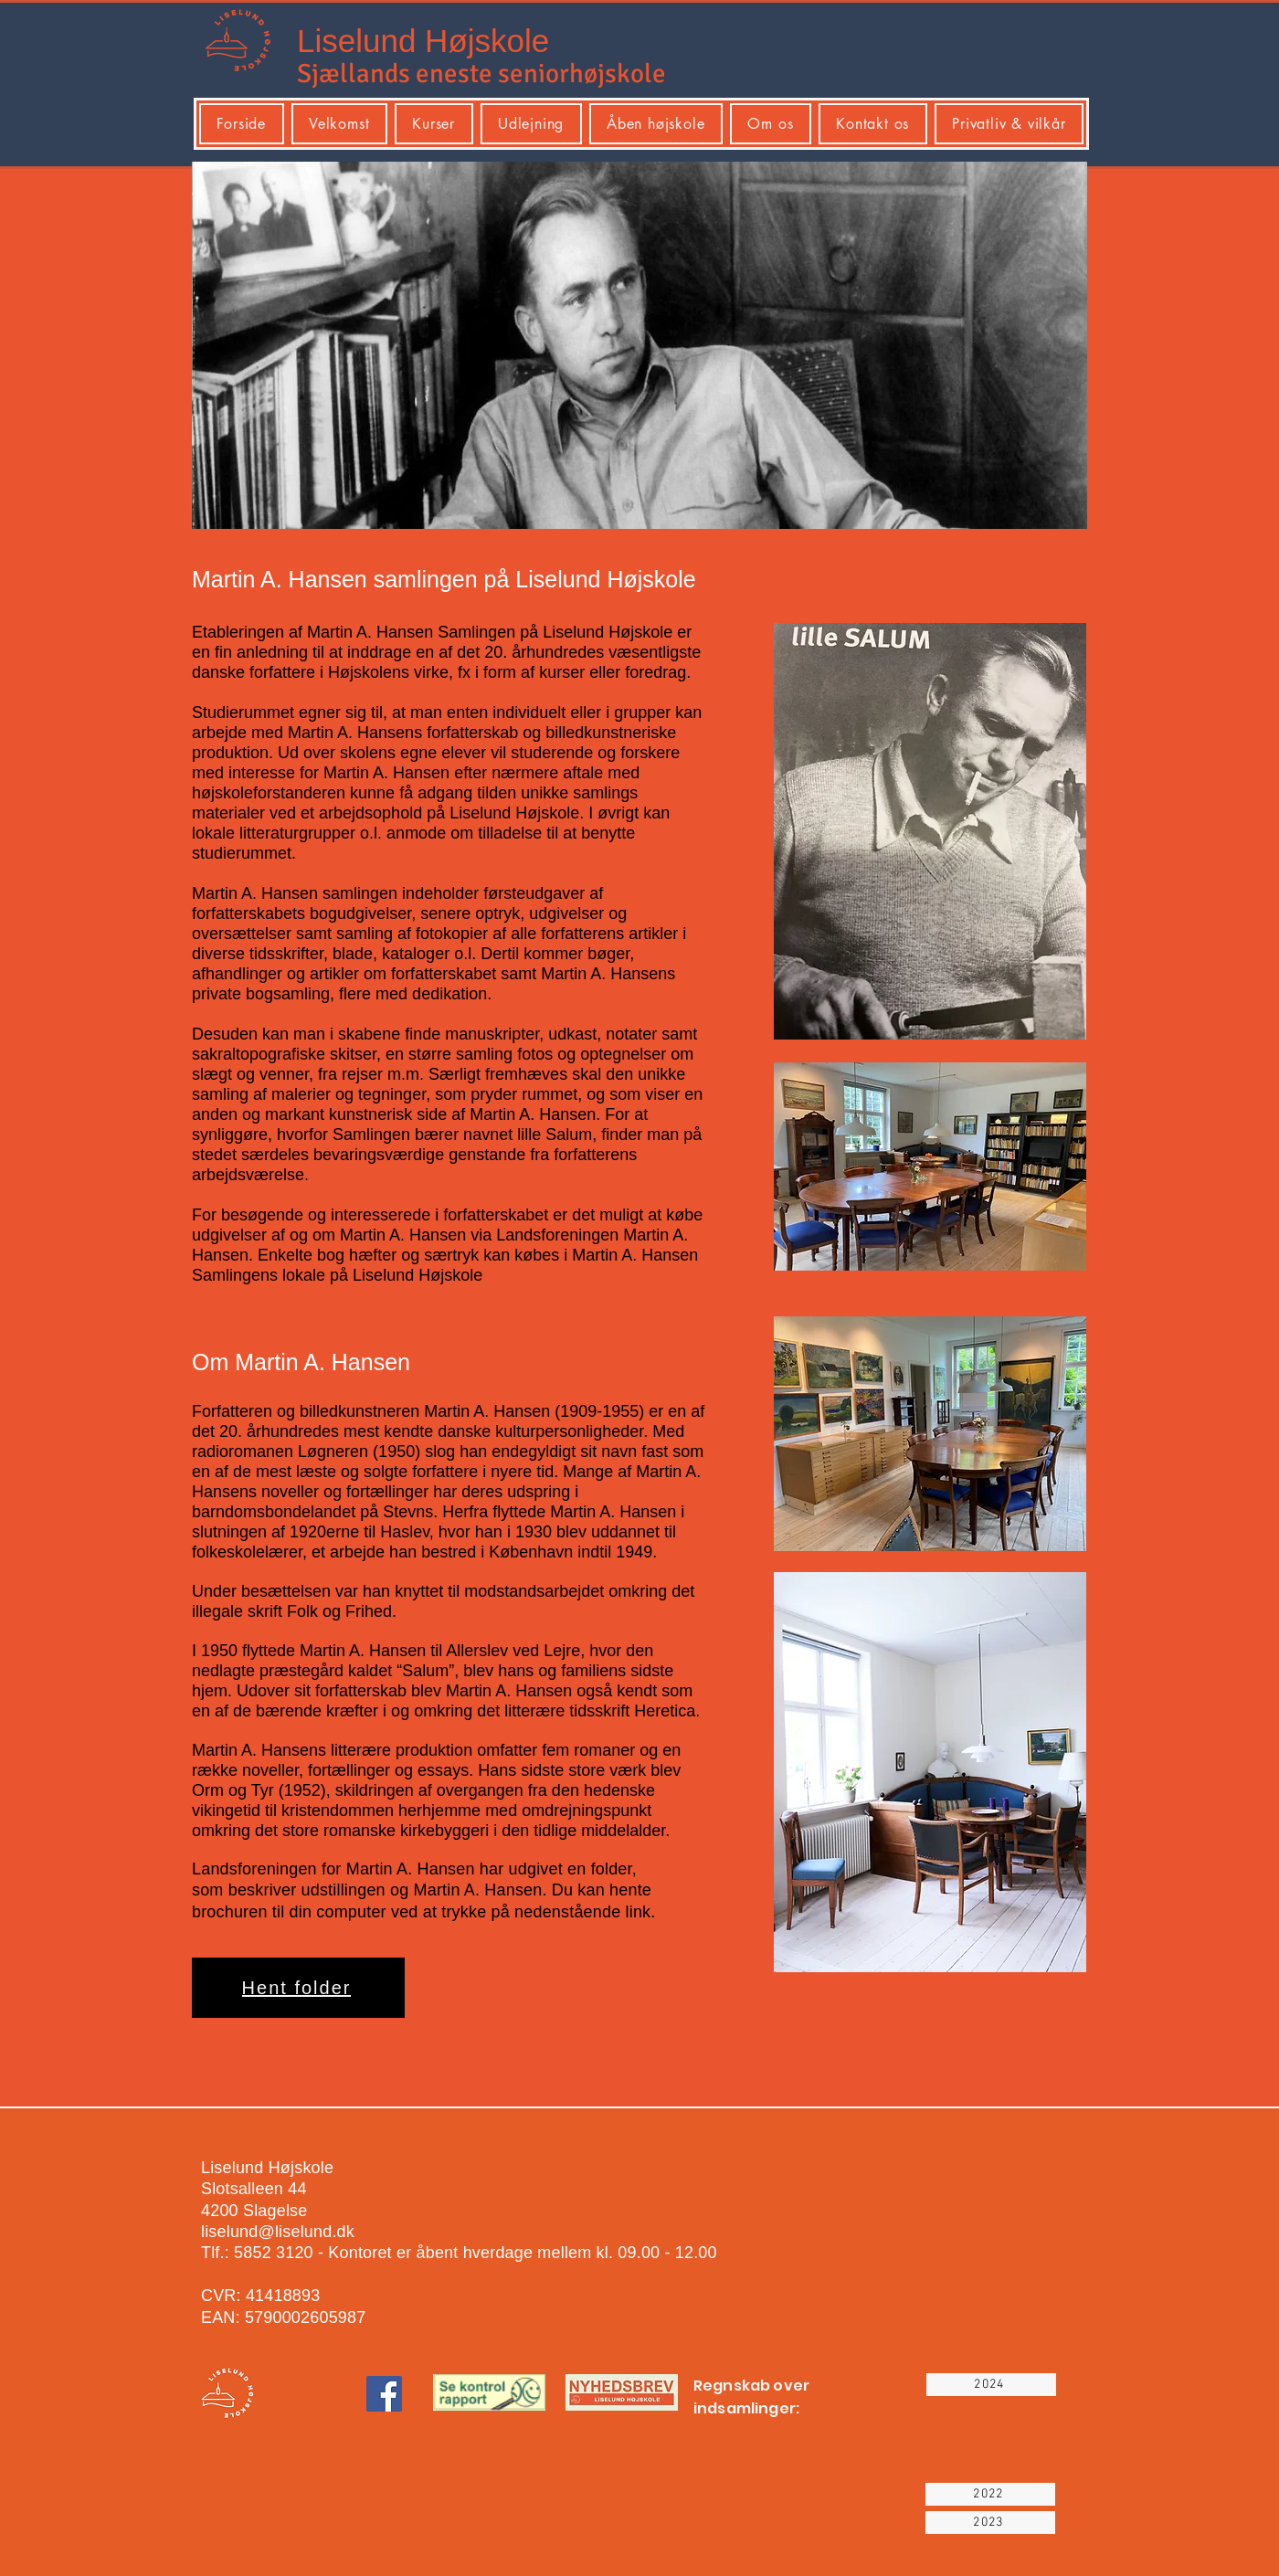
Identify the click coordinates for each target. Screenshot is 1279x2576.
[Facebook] (384, 2394)
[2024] (991, 2384)
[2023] (990, 2522)
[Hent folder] (298, 1988)
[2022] (990, 2494)
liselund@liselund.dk (277, 2231)
